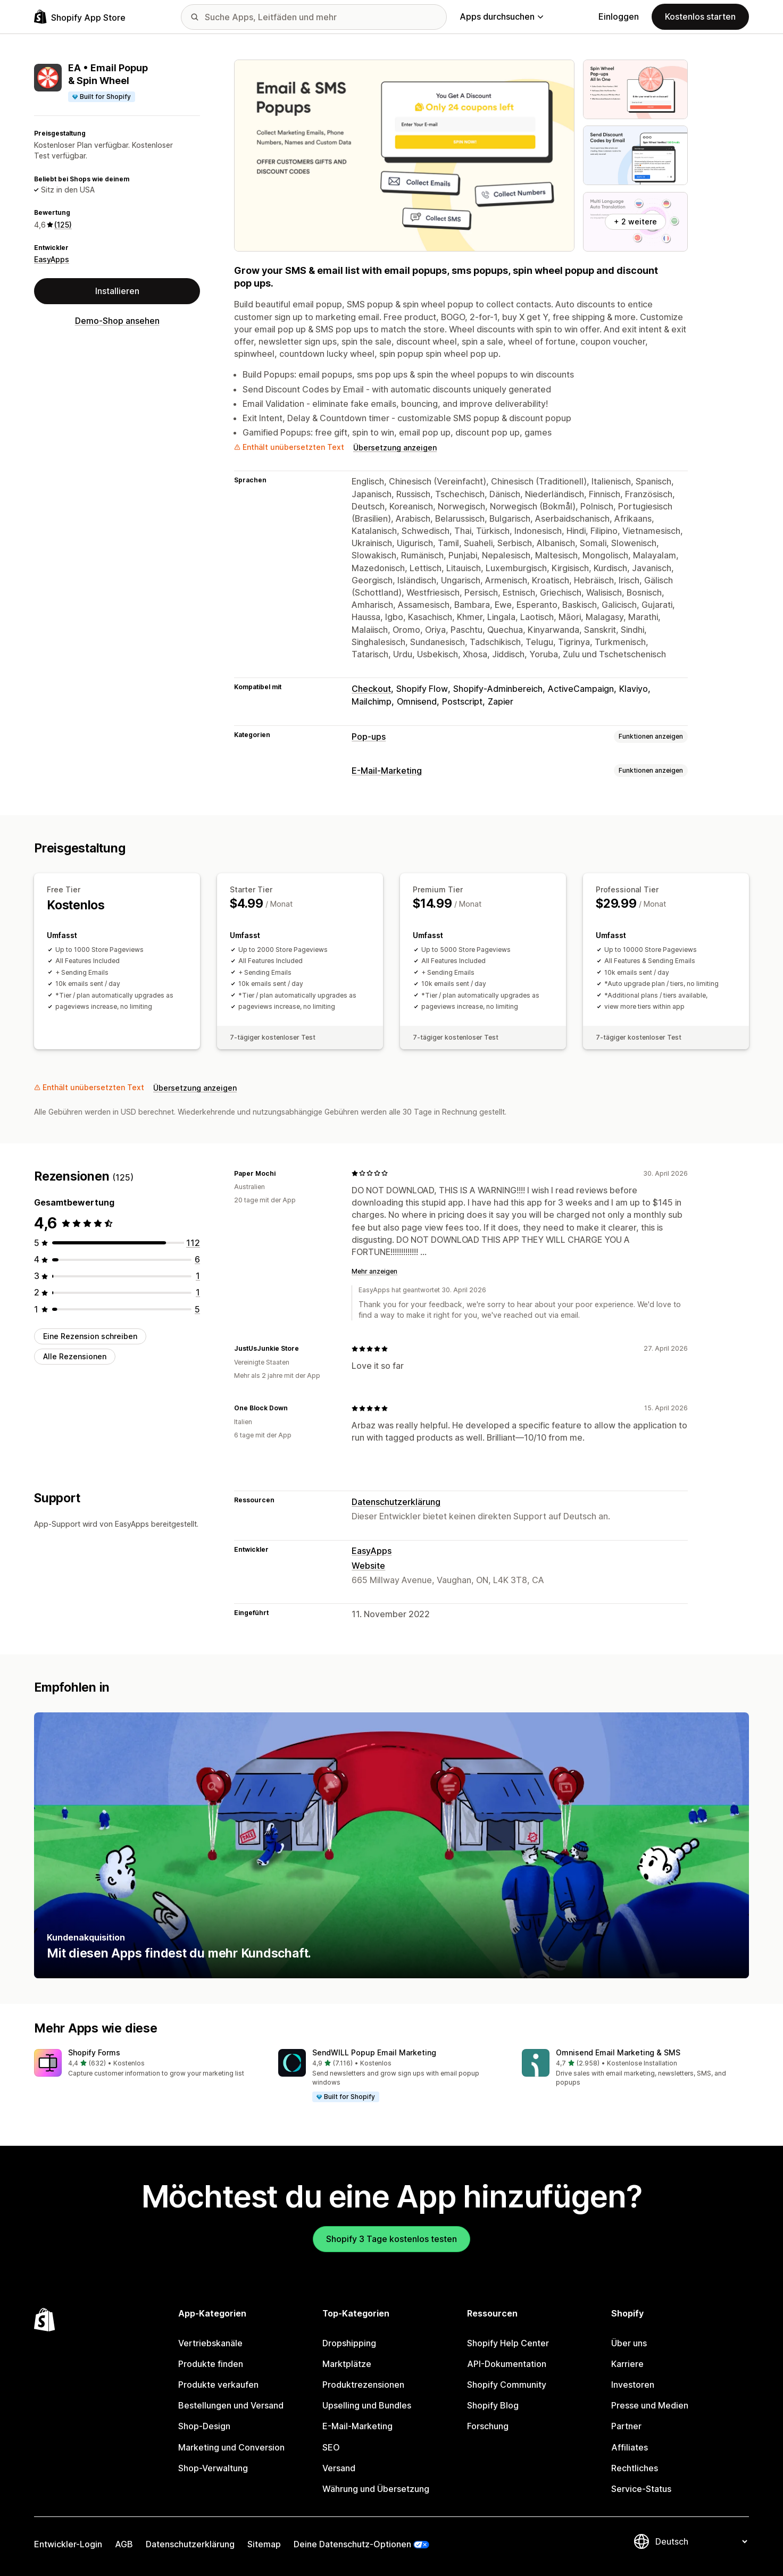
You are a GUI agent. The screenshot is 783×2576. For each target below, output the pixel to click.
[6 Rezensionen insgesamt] (197, 1259)
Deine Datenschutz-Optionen (352, 2544)
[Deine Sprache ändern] (701, 2541)
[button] (147, 2063)
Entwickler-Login (68, 2544)
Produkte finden (210, 2363)
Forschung (488, 2426)
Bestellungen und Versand (231, 2405)
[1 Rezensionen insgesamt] (198, 1275)
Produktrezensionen (363, 2384)
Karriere (627, 2363)
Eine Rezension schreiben (90, 1336)
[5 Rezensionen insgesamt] (197, 1309)
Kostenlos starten (700, 16)
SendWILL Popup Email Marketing (374, 2052)
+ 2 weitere (635, 221)
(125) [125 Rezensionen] (63, 224)
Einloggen (618, 16)
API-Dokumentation (506, 2363)
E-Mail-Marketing (387, 770)
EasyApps (51, 259)
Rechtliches (634, 2468)
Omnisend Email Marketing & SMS (618, 2052)
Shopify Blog (493, 2405)
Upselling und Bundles (366, 2405)
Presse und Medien (649, 2405)
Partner (626, 2426)
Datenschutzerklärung (396, 1501)
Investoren (632, 2384)
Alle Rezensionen (74, 1356)
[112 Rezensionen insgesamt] (193, 1242)
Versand (338, 2468)
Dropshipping (349, 2343)
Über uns (629, 2343)
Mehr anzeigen (374, 1271)
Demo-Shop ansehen (117, 320)
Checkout (371, 688)
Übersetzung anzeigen (395, 447)
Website (368, 1565)
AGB (124, 2544)
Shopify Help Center (508, 2343)
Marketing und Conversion (231, 2447)
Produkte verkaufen (218, 2384)
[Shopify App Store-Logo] (80, 17)
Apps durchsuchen (501, 16)
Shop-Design (204, 2426)
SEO (331, 2447)
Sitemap (264, 2544)
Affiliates (629, 2447)
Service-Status (641, 2488)
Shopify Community (506, 2384)
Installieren (117, 291)
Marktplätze (346, 2363)
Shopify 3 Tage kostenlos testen (391, 2239)
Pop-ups (369, 736)
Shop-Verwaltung (213, 2468)
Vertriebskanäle (210, 2343)
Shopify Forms (94, 2052)
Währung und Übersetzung (375, 2488)
